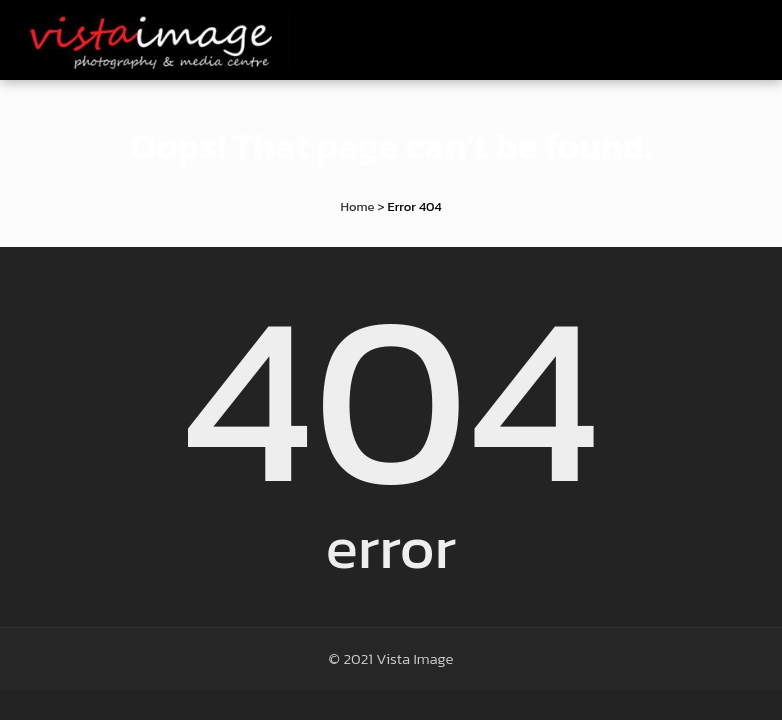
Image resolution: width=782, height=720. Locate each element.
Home (357, 206)
